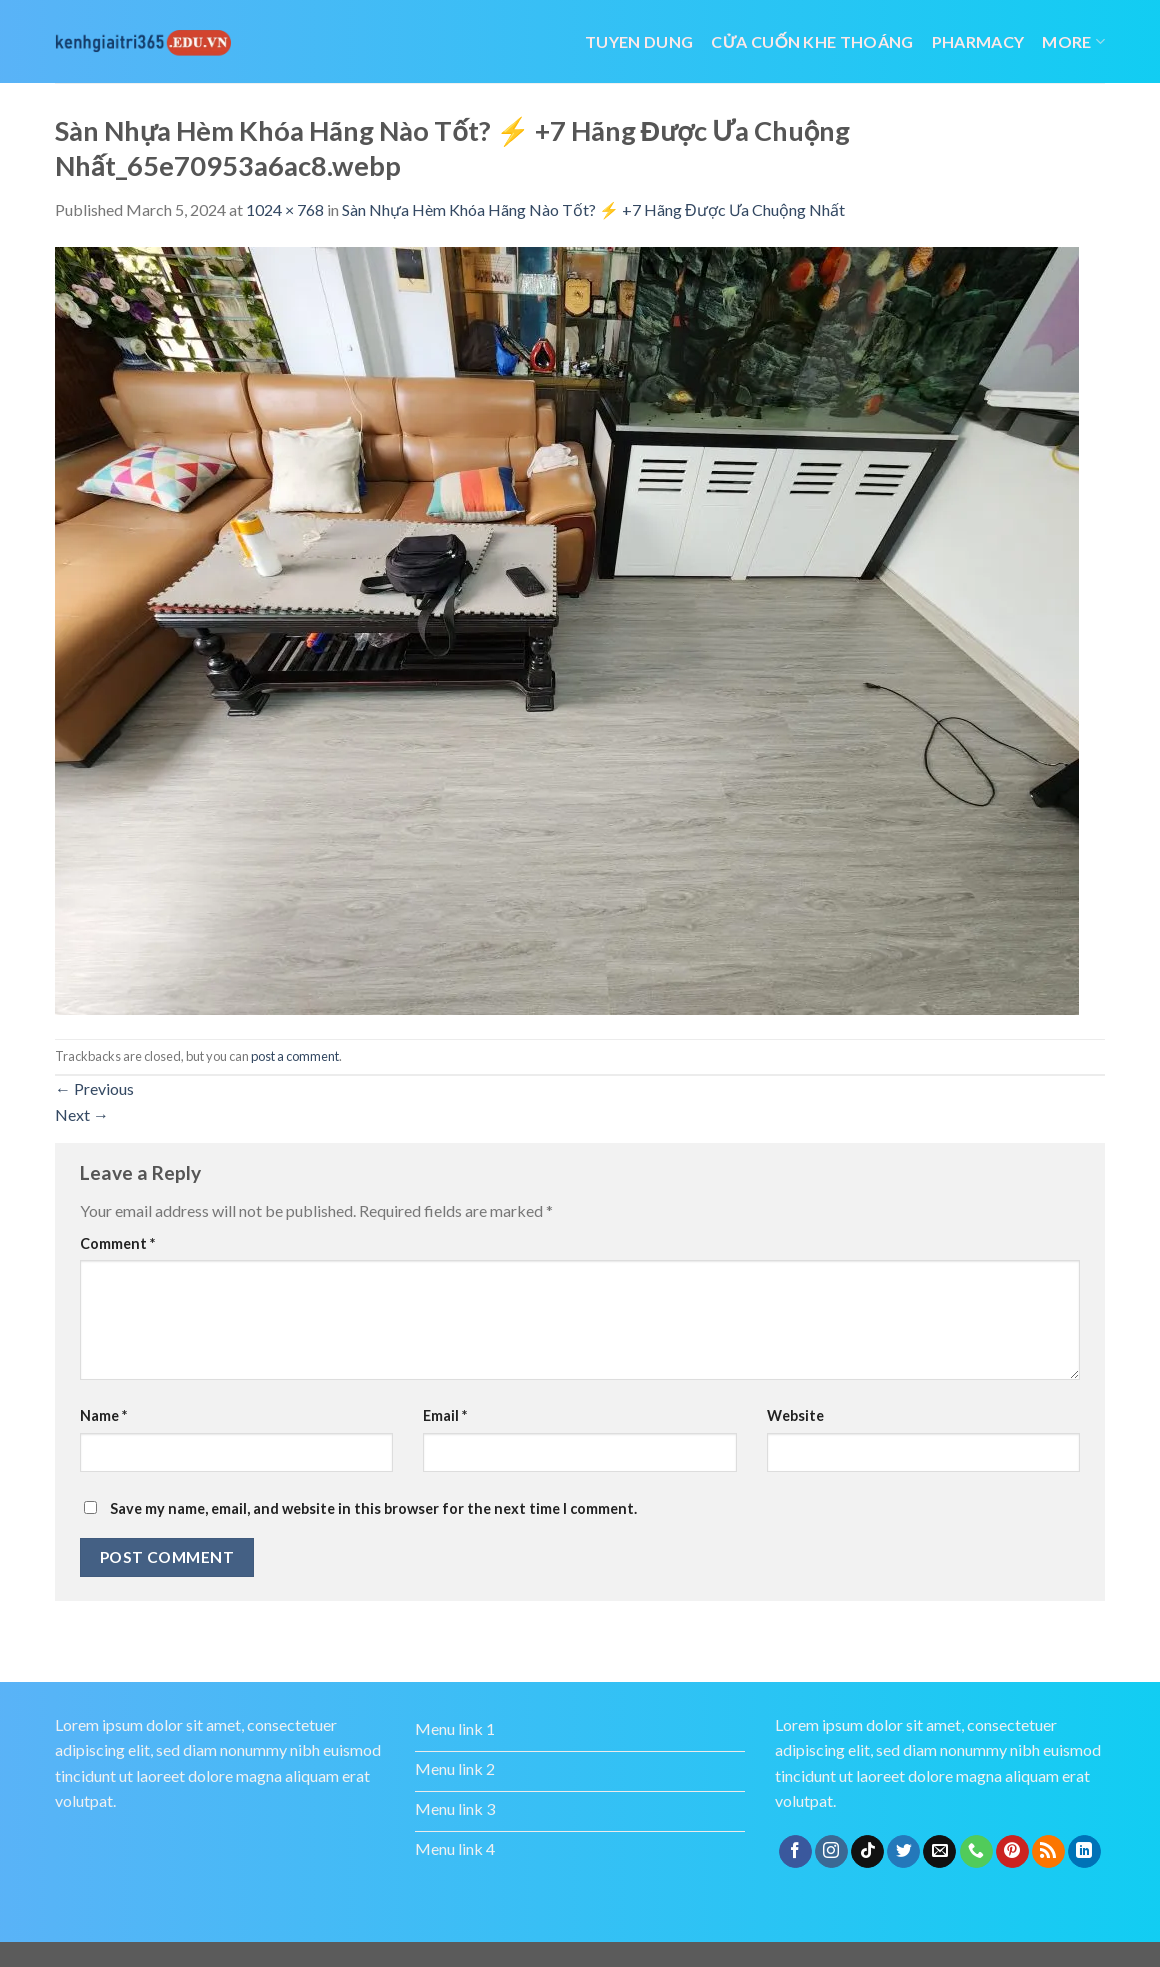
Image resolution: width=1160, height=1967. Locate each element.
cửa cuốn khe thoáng (812, 41)
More (1073, 41)
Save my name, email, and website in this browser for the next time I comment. (373, 1508)
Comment (117, 1243)
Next (82, 1114)
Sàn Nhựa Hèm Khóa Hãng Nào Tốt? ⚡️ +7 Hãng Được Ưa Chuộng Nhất (593, 209)
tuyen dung (639, 41)
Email (445, 1415)
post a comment (295, 1056)
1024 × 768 (285, 209)
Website (795, 1415)
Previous (94, 1088)
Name (103, 1415)
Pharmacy (978, 41)
